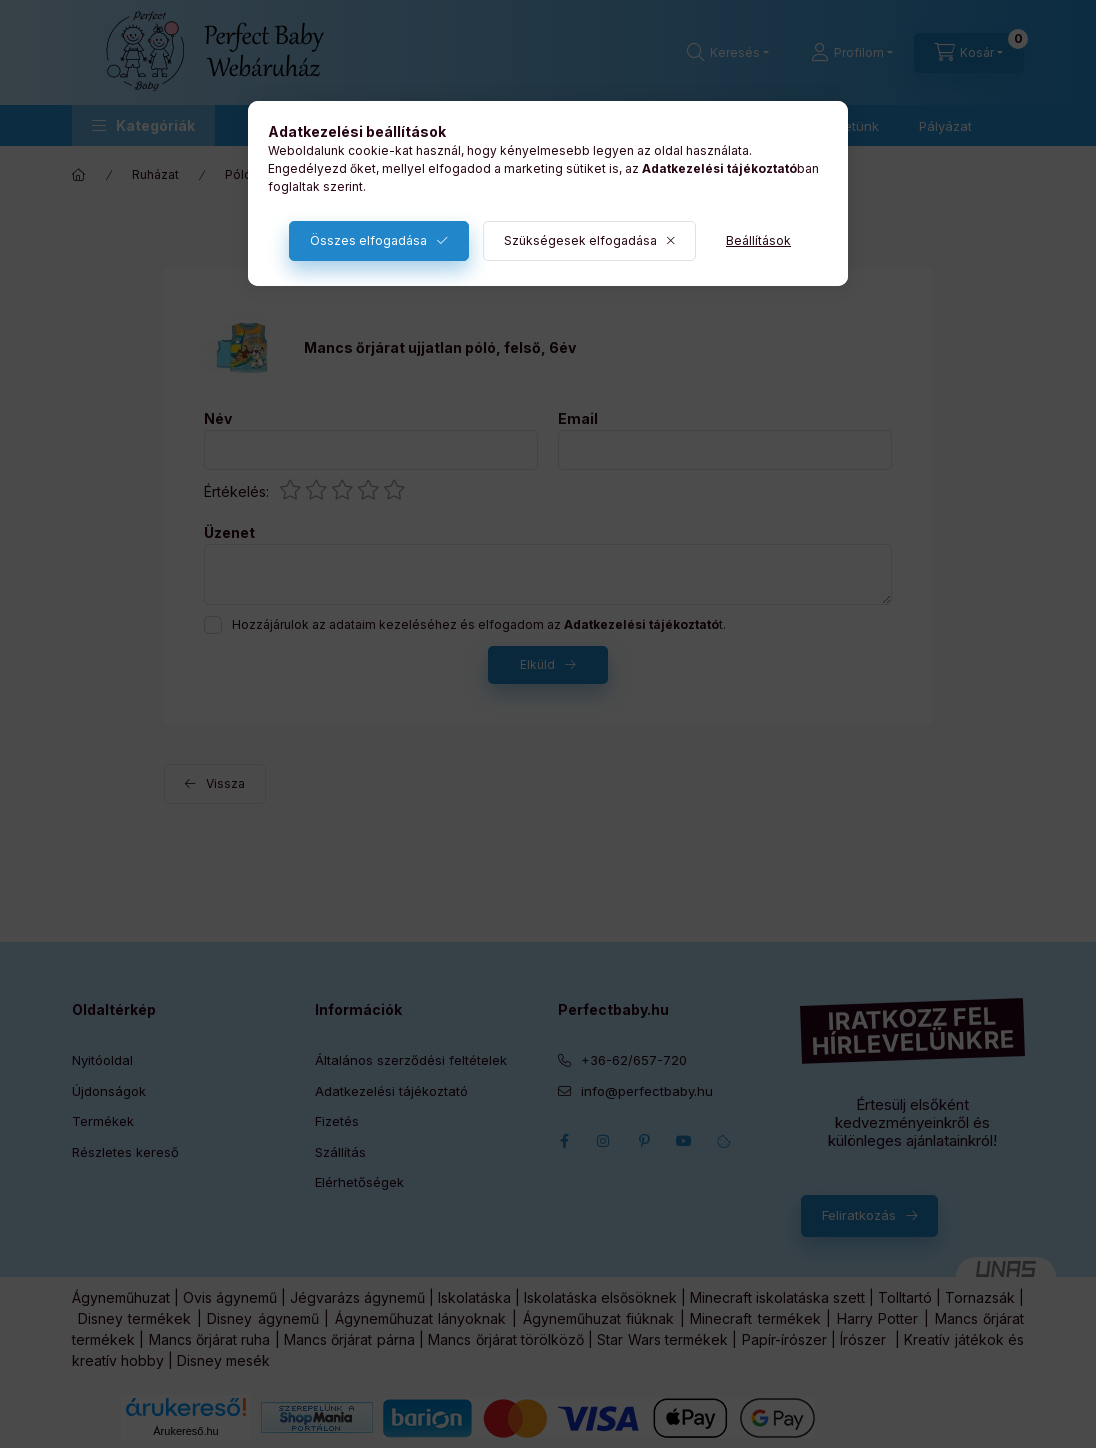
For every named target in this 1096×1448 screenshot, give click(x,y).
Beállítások (758, 240)
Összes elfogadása (368, 240)
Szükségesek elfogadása (580, 240)
